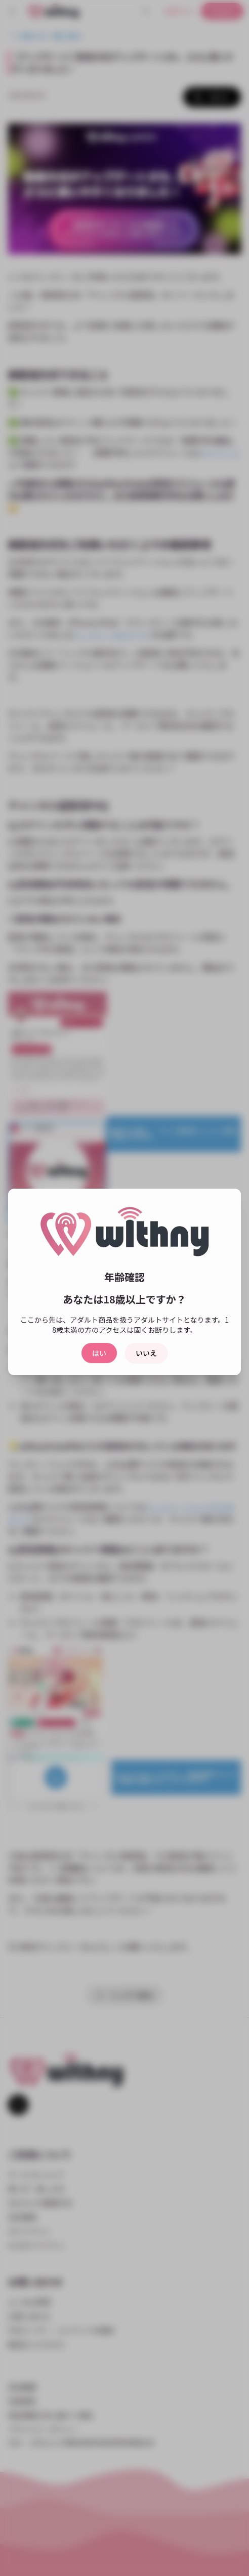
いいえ (146, 1353)
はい (99, 1353)
